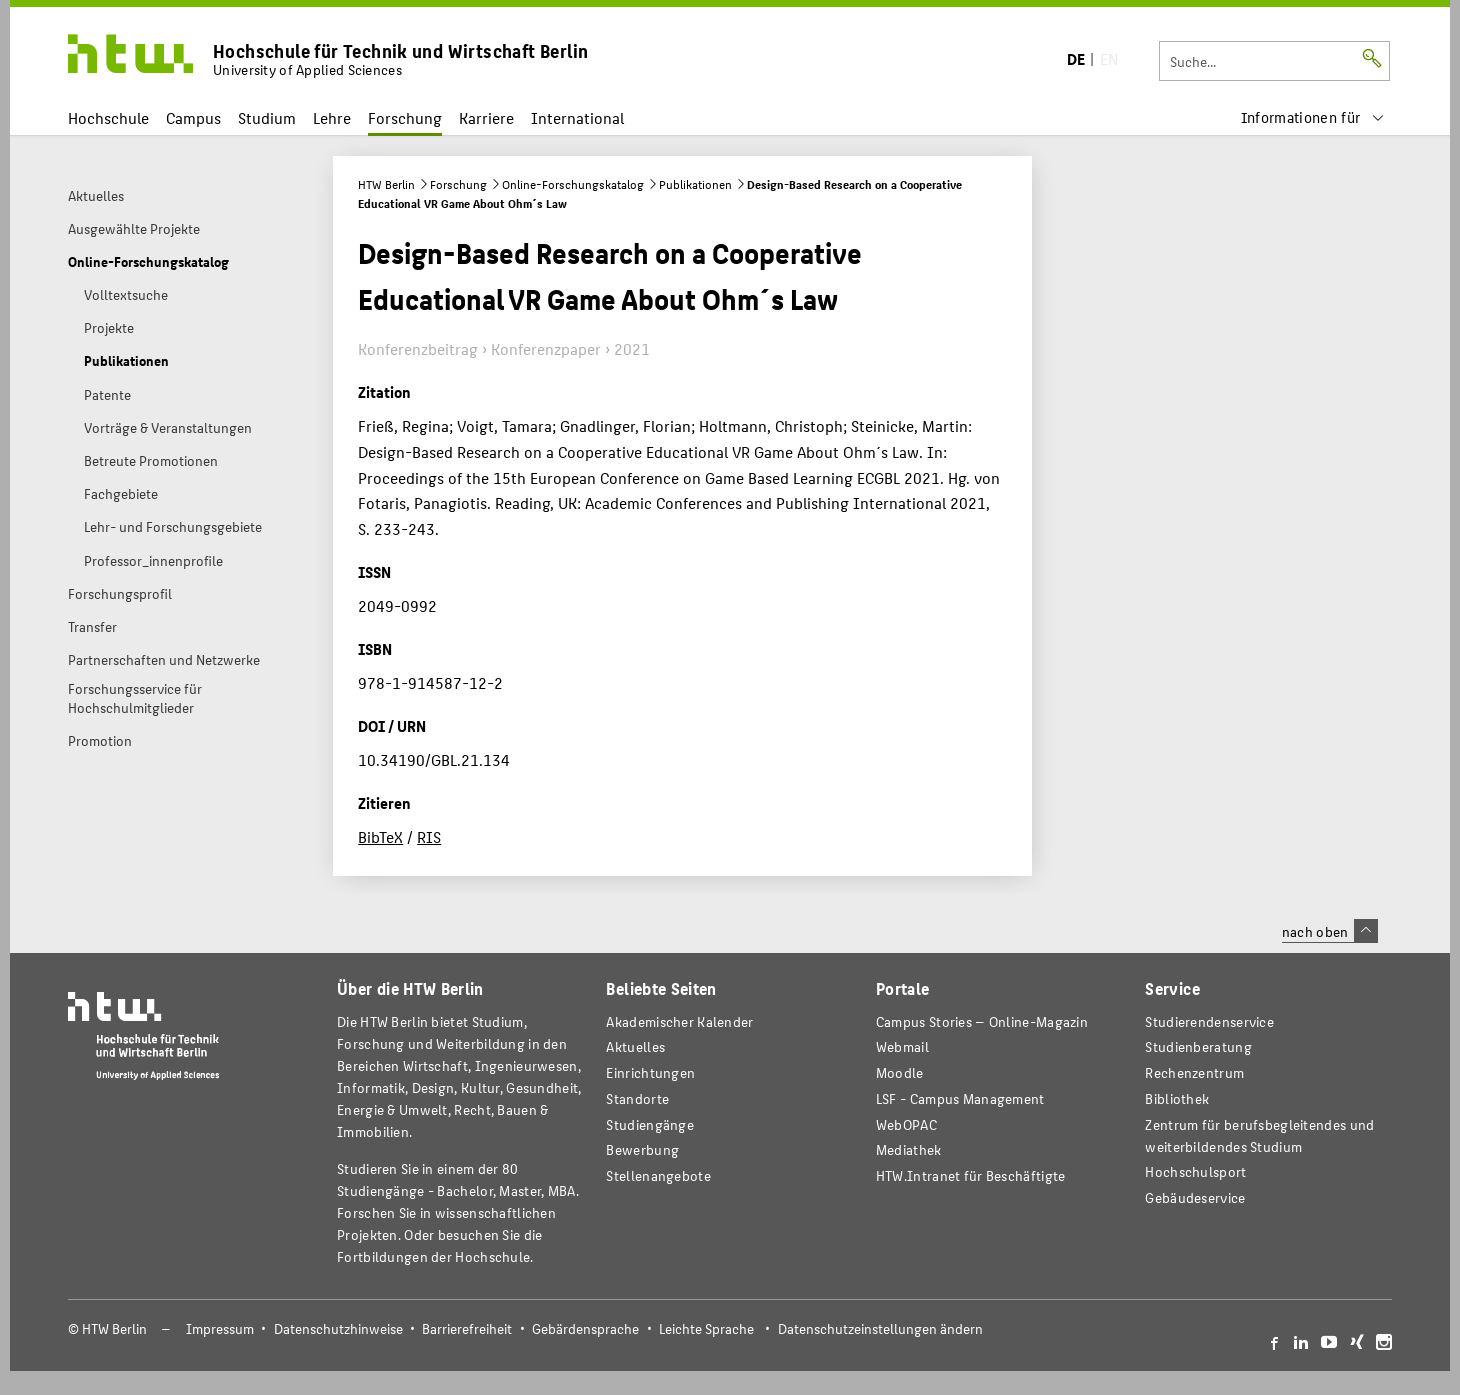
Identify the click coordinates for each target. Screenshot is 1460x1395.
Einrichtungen (650, 1072)
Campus (193, 117)
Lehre (332, 117)
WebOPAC (906, 1124)
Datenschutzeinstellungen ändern (880, 1328)
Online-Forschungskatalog (573, 184)
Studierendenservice (1209, 1021)
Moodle (900, 1072)
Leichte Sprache (706, 1328)
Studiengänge (650, 1124)
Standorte (637, 1098)
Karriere (486, 117)
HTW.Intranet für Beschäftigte (971, 1175)
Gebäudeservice (1195, 1197)
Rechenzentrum (1194, 1072)
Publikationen (695, 184)
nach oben (1330, 931)
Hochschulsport (1195, 1171)
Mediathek (909, 1149)
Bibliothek (1177, 1098)
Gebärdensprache (585, 1328)
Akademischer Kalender (679, 1021)
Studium (267, 117)
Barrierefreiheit (467, 1328)
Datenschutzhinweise (338, 1328)
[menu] (1313, 117)
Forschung (405, 117)
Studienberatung (1198, 1046)
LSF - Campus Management (960, 1098)
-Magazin (982, 1021)
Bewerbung (642, 1149)
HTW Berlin (386, 184)
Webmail (902, 1046)
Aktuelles (635, 1046)
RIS (429, 836)
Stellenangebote (658, 1175)
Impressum (220, 1328)
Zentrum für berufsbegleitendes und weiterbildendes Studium (1259, 1135)
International (577, 117)
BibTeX (380, 836)
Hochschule (108, 117)
